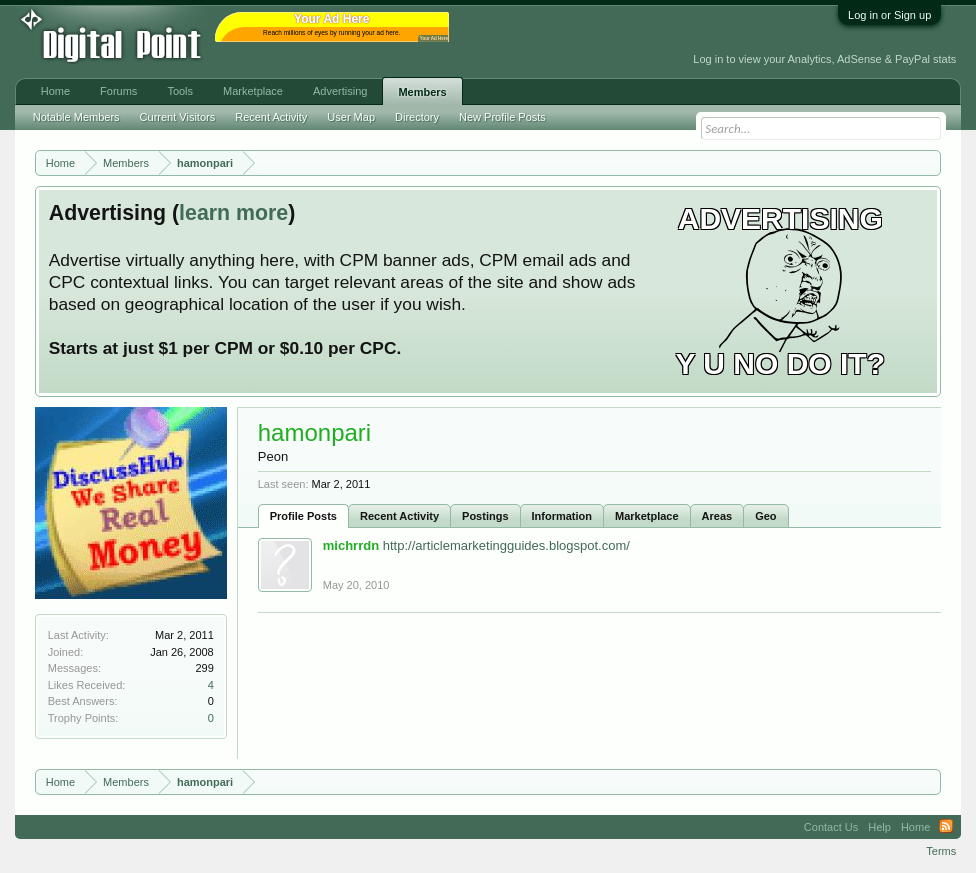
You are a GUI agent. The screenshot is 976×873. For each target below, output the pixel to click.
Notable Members (76, 117)
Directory (417, 117)
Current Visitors (178, 117)
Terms (941, 851)
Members (422, 92)
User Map (351, 117)
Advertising (340, 91)
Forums (118, 91)
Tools (180, 91)
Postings (485, 516)
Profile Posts (303, 516)
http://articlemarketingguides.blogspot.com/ (506, 545)
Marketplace (647, 516)
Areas (717, 516)
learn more (233, 213)
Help (879, 827)
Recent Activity (399, 516)
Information (562, 516)
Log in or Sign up (889, 15)
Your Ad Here (434, 38)
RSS (946, 827)
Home (55, 91)
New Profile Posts (502, 117)
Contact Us (831, 827)
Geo (765, 516)
